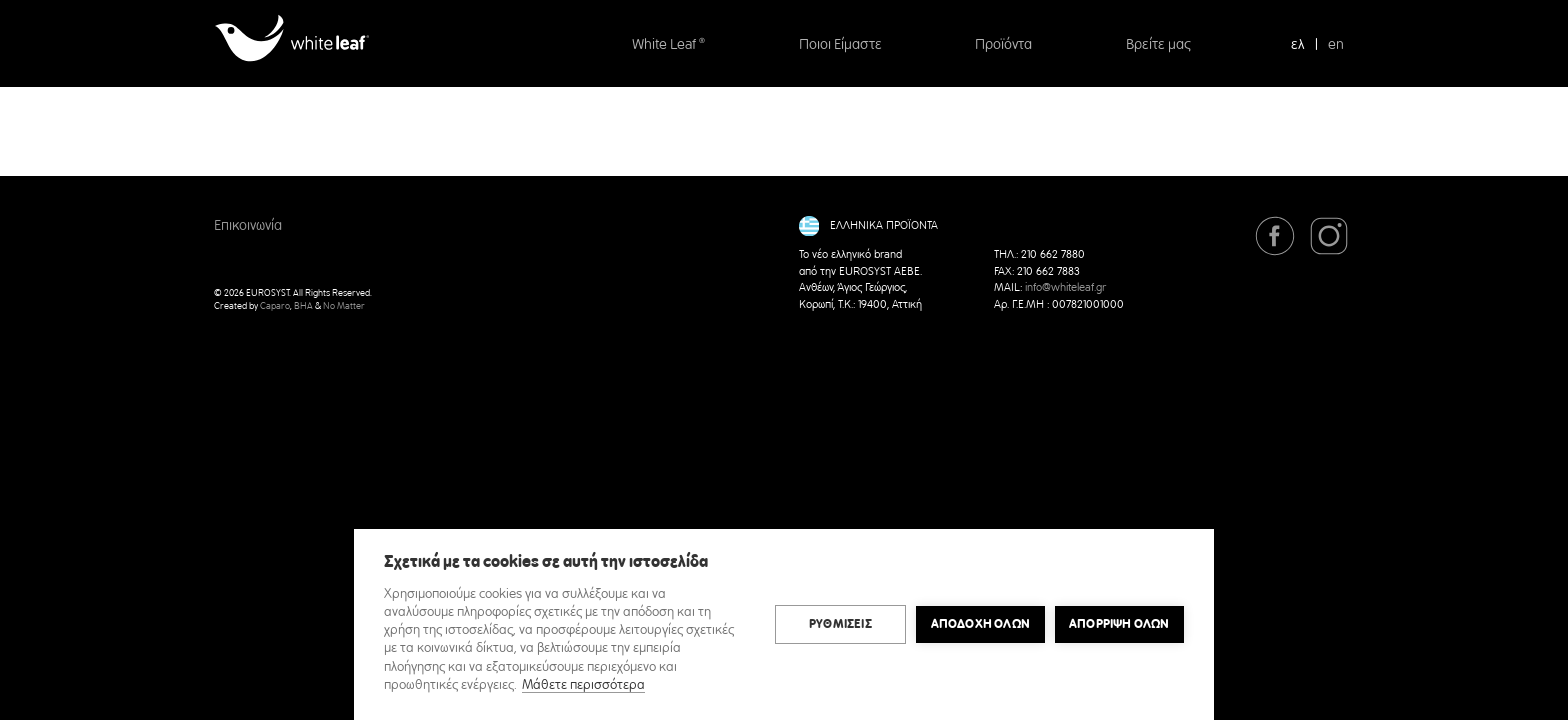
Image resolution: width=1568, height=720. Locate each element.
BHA (303, 306)
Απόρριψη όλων (1119, 624)
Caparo (275, 306)
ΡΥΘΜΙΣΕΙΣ (840, 624)
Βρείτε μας (1158, 45)
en (1336, 45)
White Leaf (668, 45)
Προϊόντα (1003, 45)
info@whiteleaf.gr (1065, 288)
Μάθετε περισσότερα (583, 685)
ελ (1298, 45)
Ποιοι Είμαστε (840, 45)
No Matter (344, 306)
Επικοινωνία (248, 226)
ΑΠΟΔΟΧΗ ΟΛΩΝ (980, 624)
